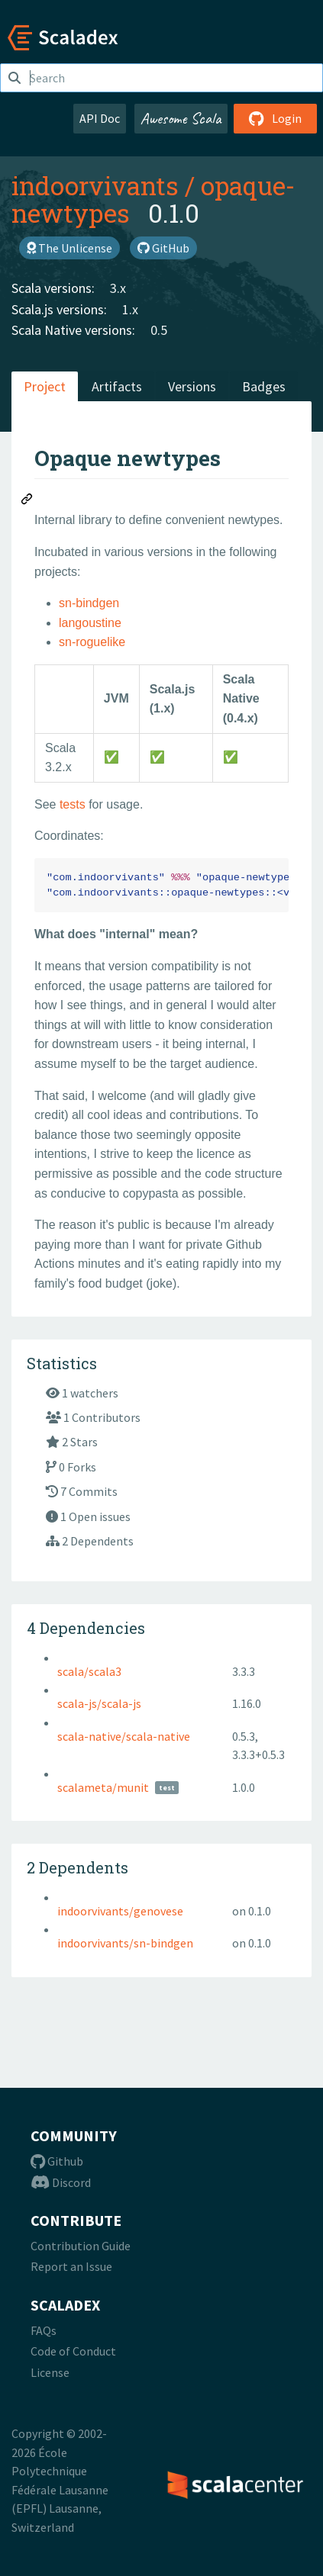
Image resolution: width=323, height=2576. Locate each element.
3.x (118, 288)
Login (275, 118)
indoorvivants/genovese (120, 1910)
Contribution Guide (81, 2245)
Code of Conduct (73, 2351)
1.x (130, 309)
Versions (192, 386)
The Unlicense (69, 248)
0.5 (158, 330)
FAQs (44, 2330)
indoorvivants (95, 185)
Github (57, 2161)
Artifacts (117, 386)
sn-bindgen (89, 603)
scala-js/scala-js (99, 1703)
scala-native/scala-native (123, 1736)
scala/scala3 (89, 1671)
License (50, 2372)
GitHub (163, 248)
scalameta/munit (103, 1787)
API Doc (99, 118)
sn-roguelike (92, 641)
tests (73, 804)
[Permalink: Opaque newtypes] (27, 501)
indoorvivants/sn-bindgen (125, 1942)
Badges (264, 386)
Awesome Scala (181, 118)
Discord (61, 2182)
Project (45, 386)
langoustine (90, 622)
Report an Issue (71, 2266)
